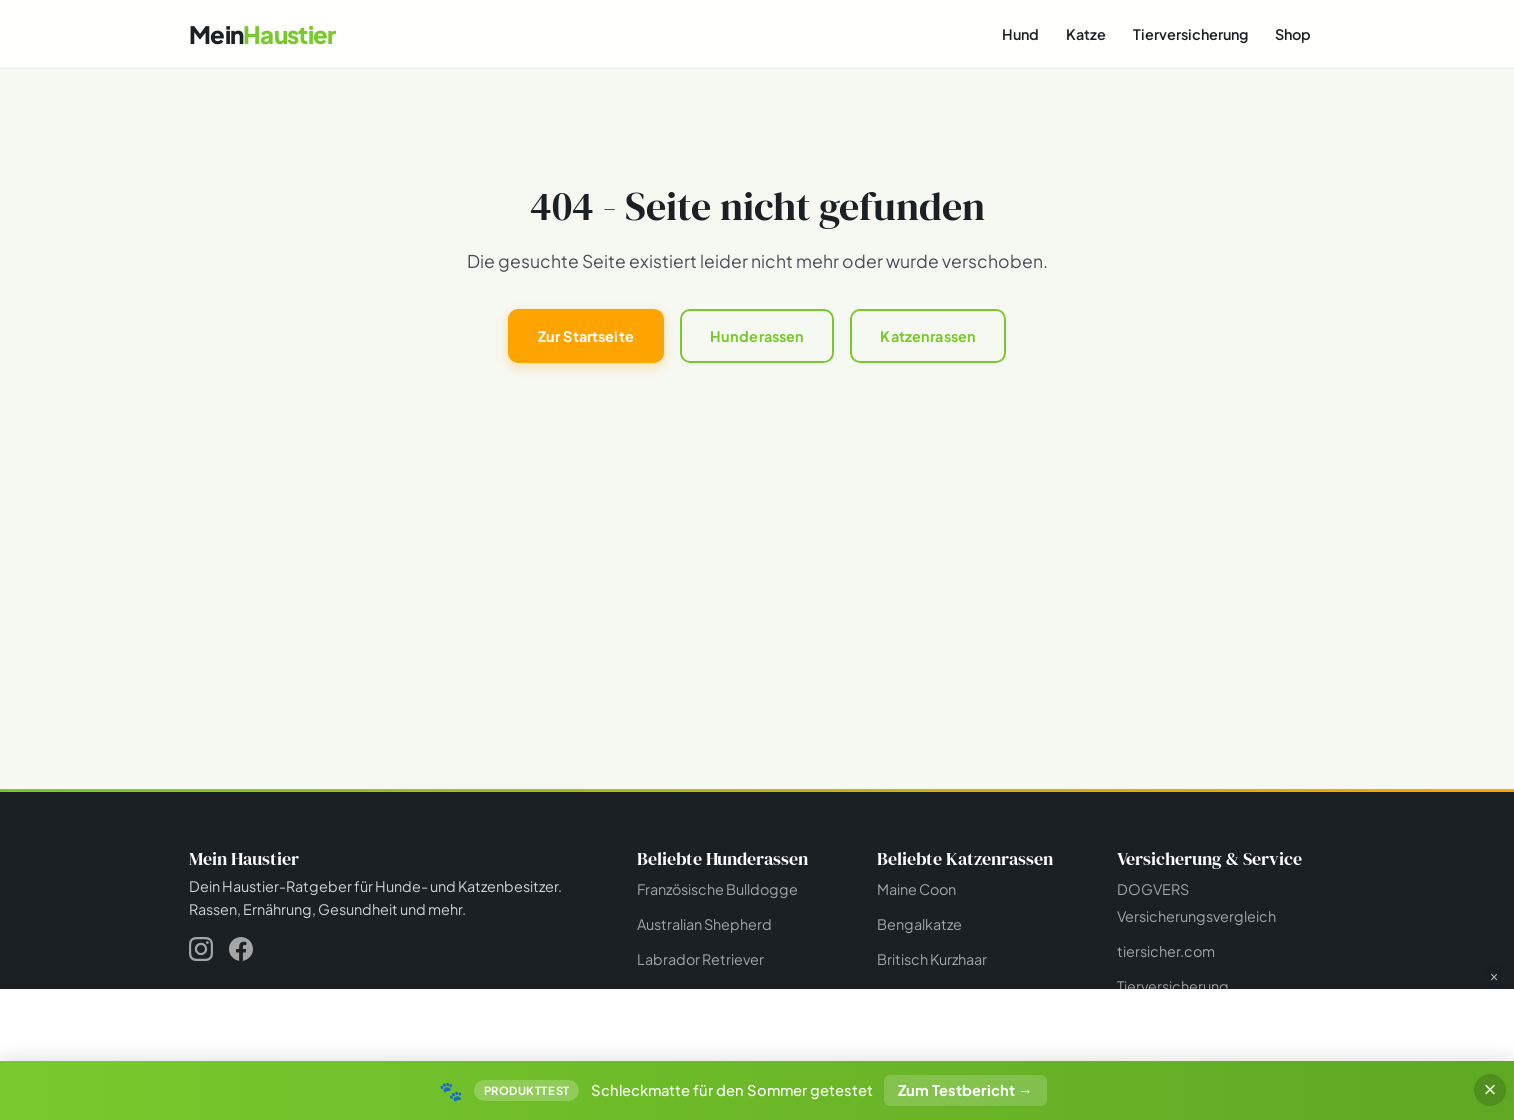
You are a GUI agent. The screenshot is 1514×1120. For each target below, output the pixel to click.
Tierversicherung (1190, 34)
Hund (1020, 34)
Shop (1293, 34)
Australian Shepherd (704, 924)
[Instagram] (201, 952)
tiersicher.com (1166, 951)
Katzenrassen (928, 336)
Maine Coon (916, 889)
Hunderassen (757, 336)
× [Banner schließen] (1489, 1089)
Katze (1086, 34)
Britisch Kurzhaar (932, 959)
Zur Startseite (586, 336)
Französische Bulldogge (717, 889)
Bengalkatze (919, 924)
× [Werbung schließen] (1494, 977)
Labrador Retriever (700, 959)
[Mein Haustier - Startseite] (262, 34)
